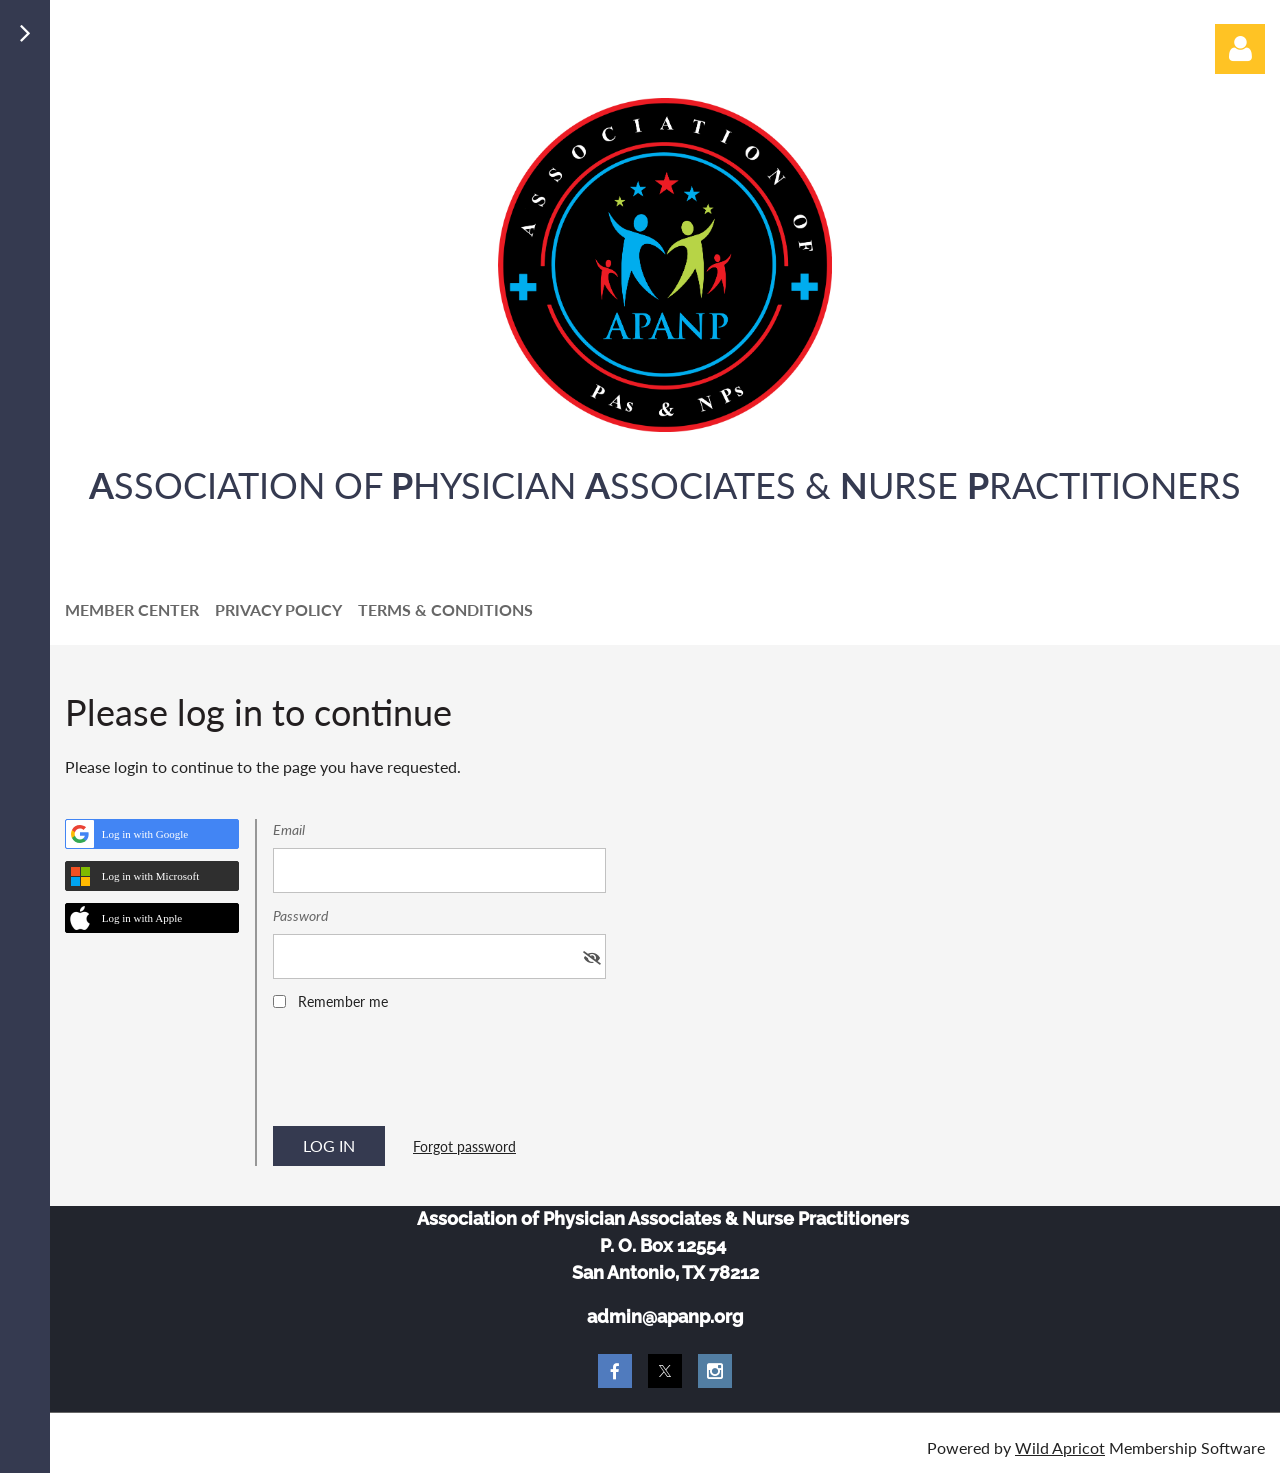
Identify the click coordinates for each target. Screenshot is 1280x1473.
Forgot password (464, 1146)
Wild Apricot (1060, 1447)
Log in (1240, 49)
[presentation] (425, 1075)
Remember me (343, 1001)
